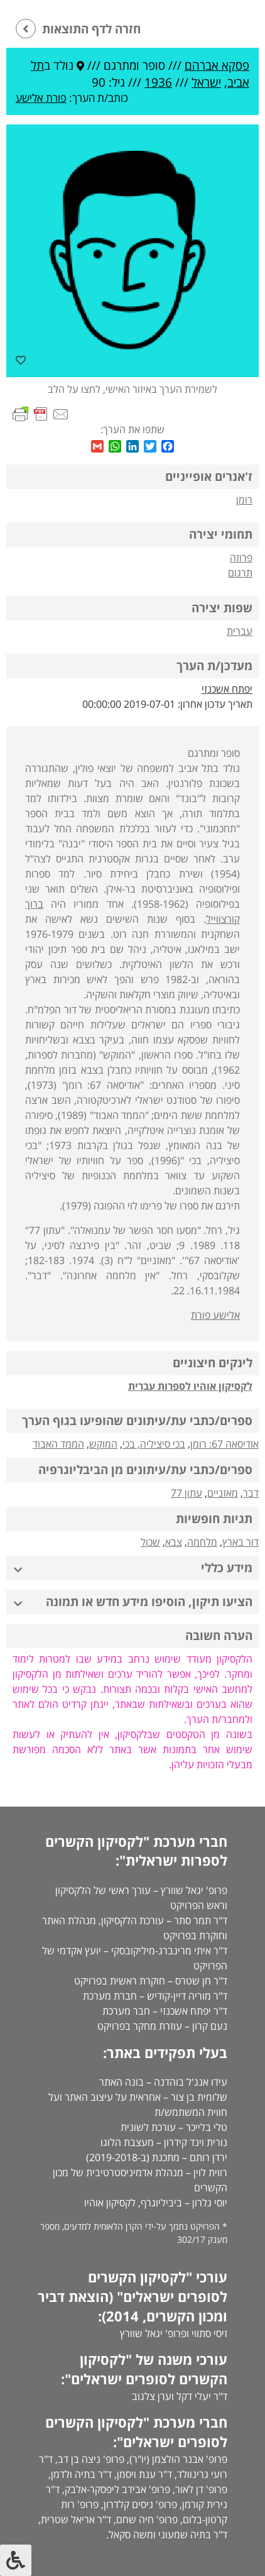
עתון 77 (186, 1493)
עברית (239, 631)
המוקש (103, 1444)
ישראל (206, 82)
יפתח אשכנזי (227, 689)
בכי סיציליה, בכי (153, 1444)
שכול (150, 1542)
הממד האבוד (58, 1444)
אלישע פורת (215, 1315)
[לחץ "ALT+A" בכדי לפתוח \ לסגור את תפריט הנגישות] (15, 2560)
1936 (158, 82)
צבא (173, 1542)
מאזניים (222, 1493)
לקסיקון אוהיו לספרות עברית (190, 1386)
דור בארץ (240, 1542)
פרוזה (241, 557)
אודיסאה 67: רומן (224, 1444)
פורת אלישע (41, 98)
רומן (244, 500)
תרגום (240, 573)
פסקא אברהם (217, 65)
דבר (251, 1493)
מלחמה (202, 1542)
